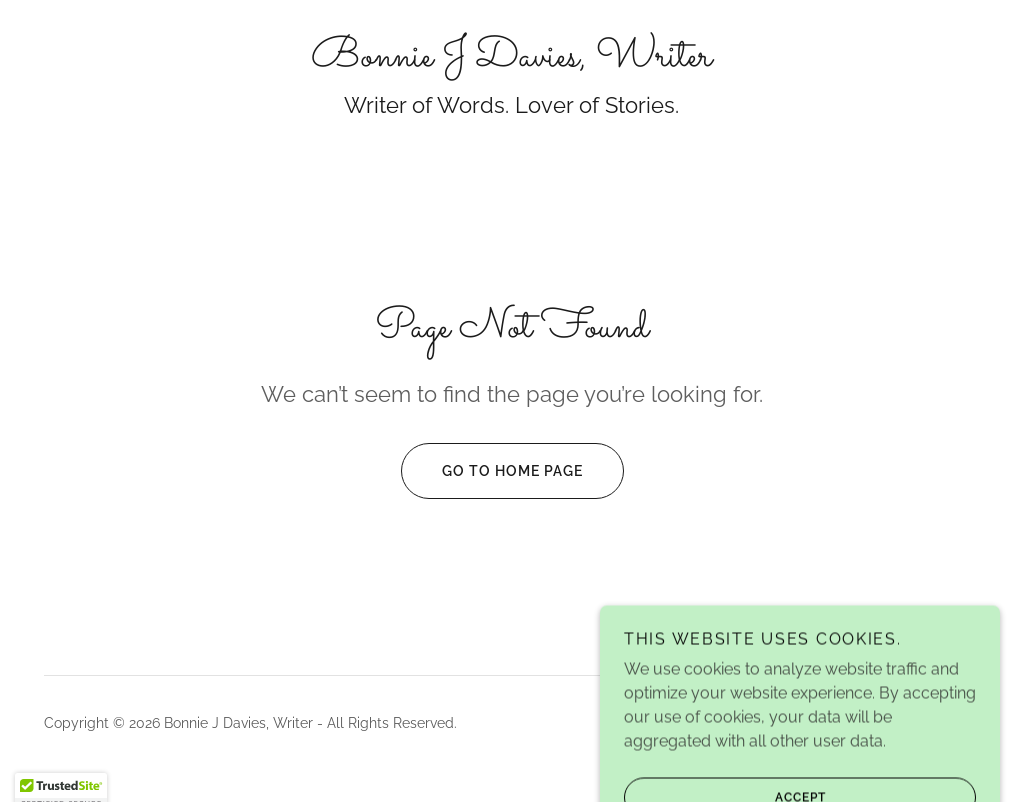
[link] (511, 60)
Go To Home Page (492, 471)
